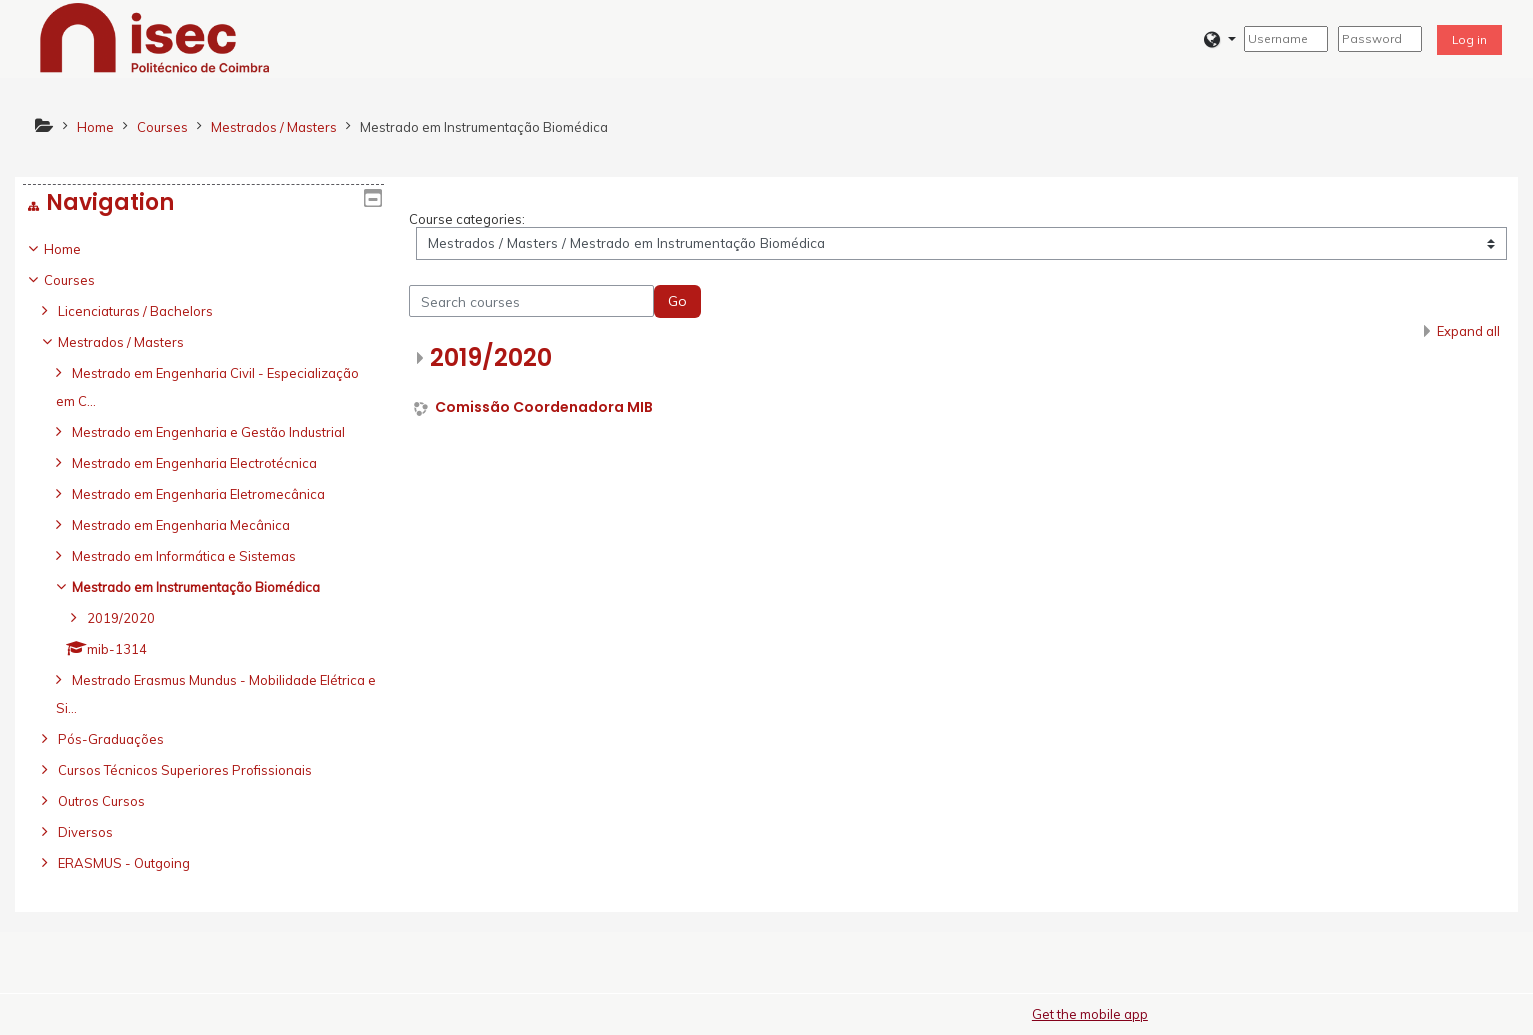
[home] (155, 37)
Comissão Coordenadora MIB (544, 407)
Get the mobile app (1090, 1014)
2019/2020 (491, 357)
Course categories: (467, 219)
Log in (1469, 39)
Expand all (1468, 331)
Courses (84, 280)
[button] (1219, 39)
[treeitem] (203, 556)
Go (677, 301)
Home (77, 249)
